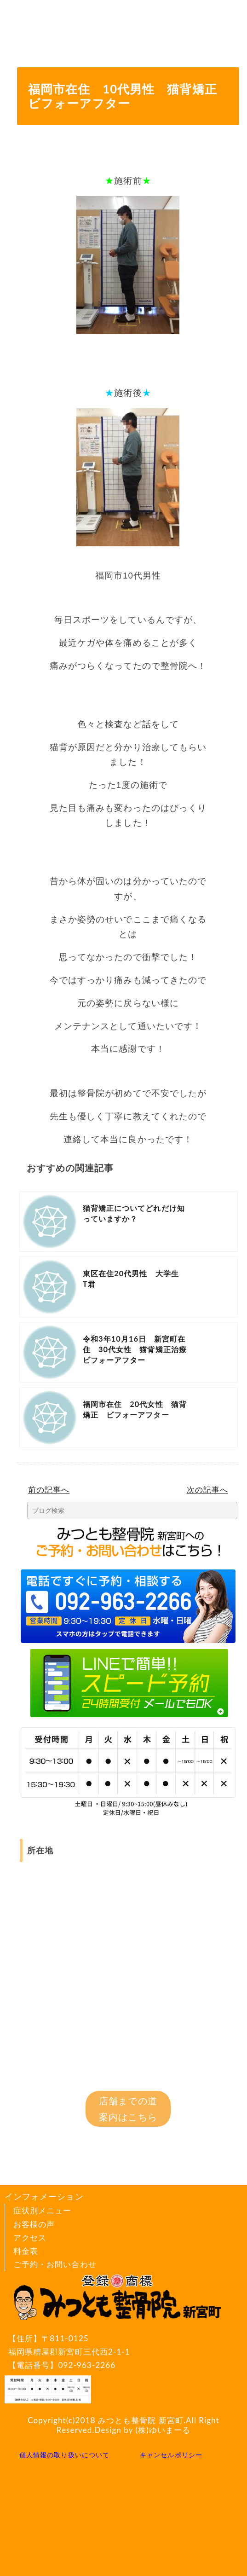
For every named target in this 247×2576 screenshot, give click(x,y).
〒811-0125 (118, 2345)
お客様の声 (34, 2224)
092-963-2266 (86, 2365)
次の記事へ (207, 1489)
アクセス (29, 2237)
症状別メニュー (42, 2210)
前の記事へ (48, 1489)
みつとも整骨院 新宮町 (141, 2420)
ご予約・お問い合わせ (55, 2264)
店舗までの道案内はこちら (128, 2108)
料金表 (25, 2251)
